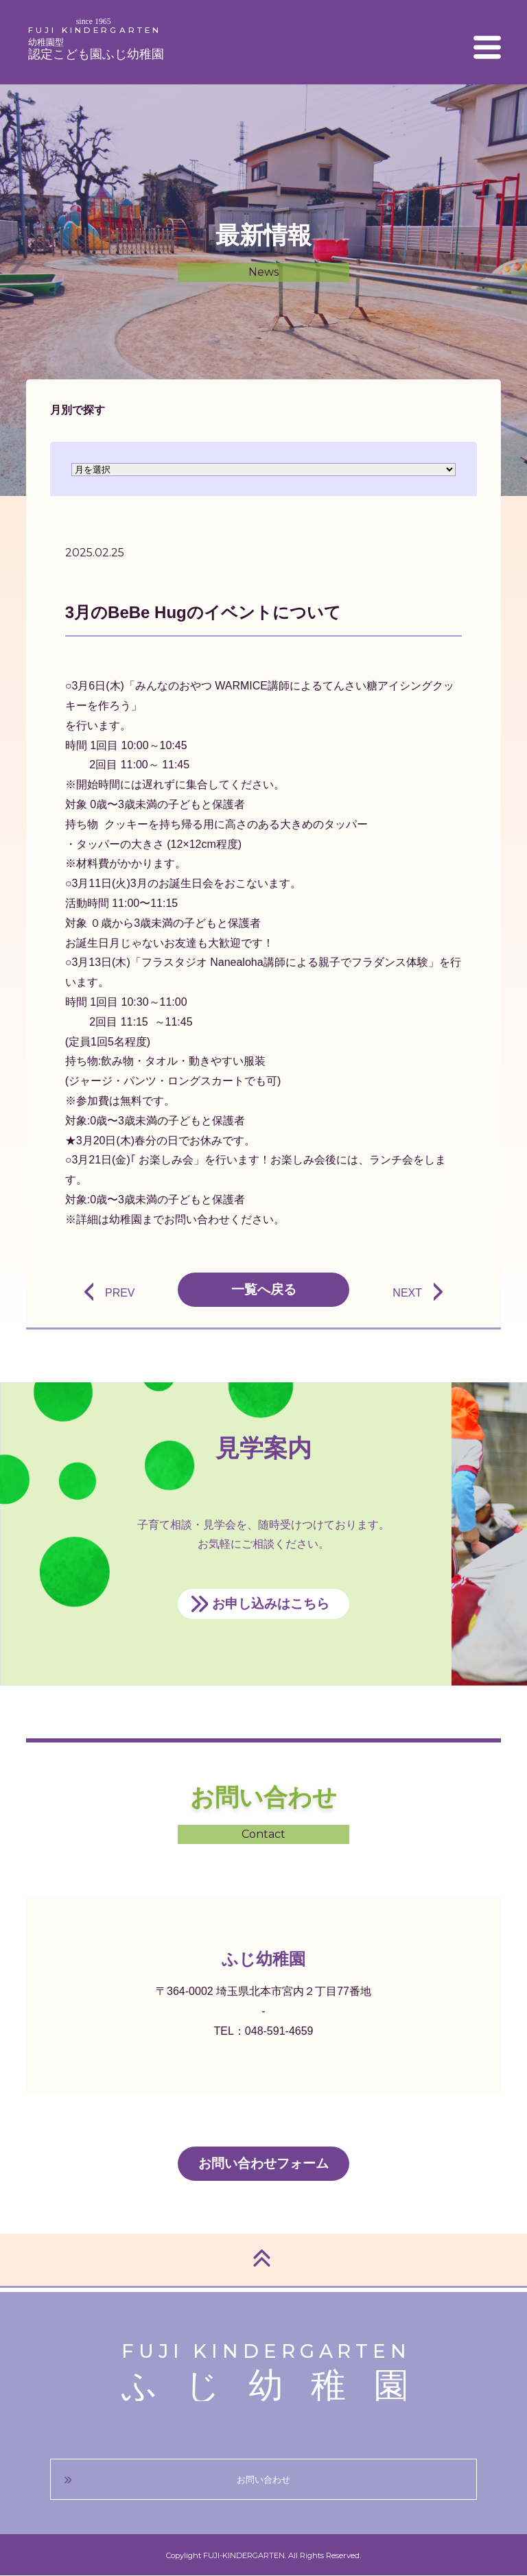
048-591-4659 (279, 2031)
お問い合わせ (263, 2479)
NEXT (407, 1293)
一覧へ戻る (263, 1289)
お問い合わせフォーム (263, 2163)
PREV (120, 1293)
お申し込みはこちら (270, 1603)
